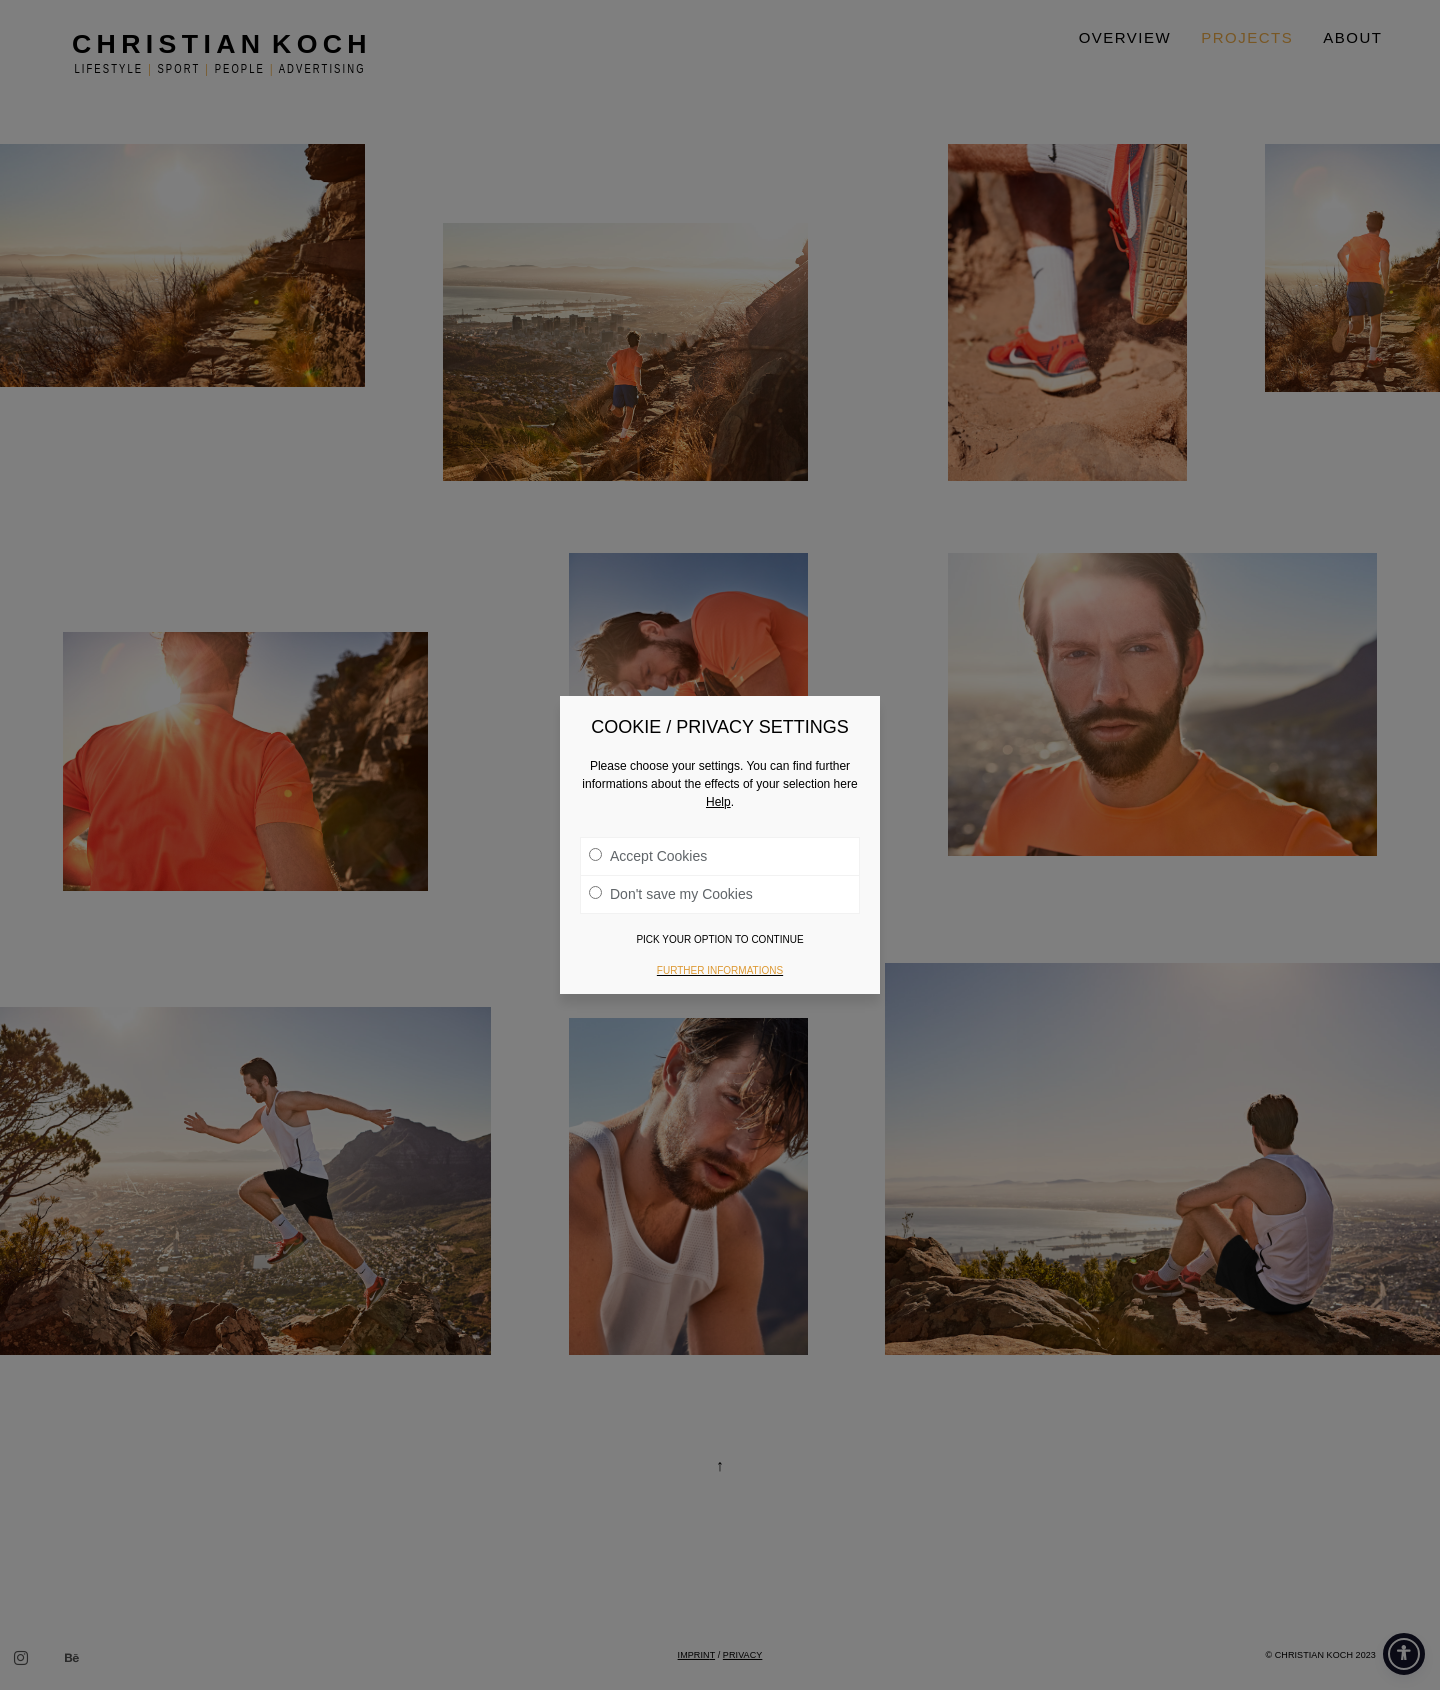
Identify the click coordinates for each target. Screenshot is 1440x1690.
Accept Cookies (648, 856)
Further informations (720, 970)
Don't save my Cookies (671, 894)
